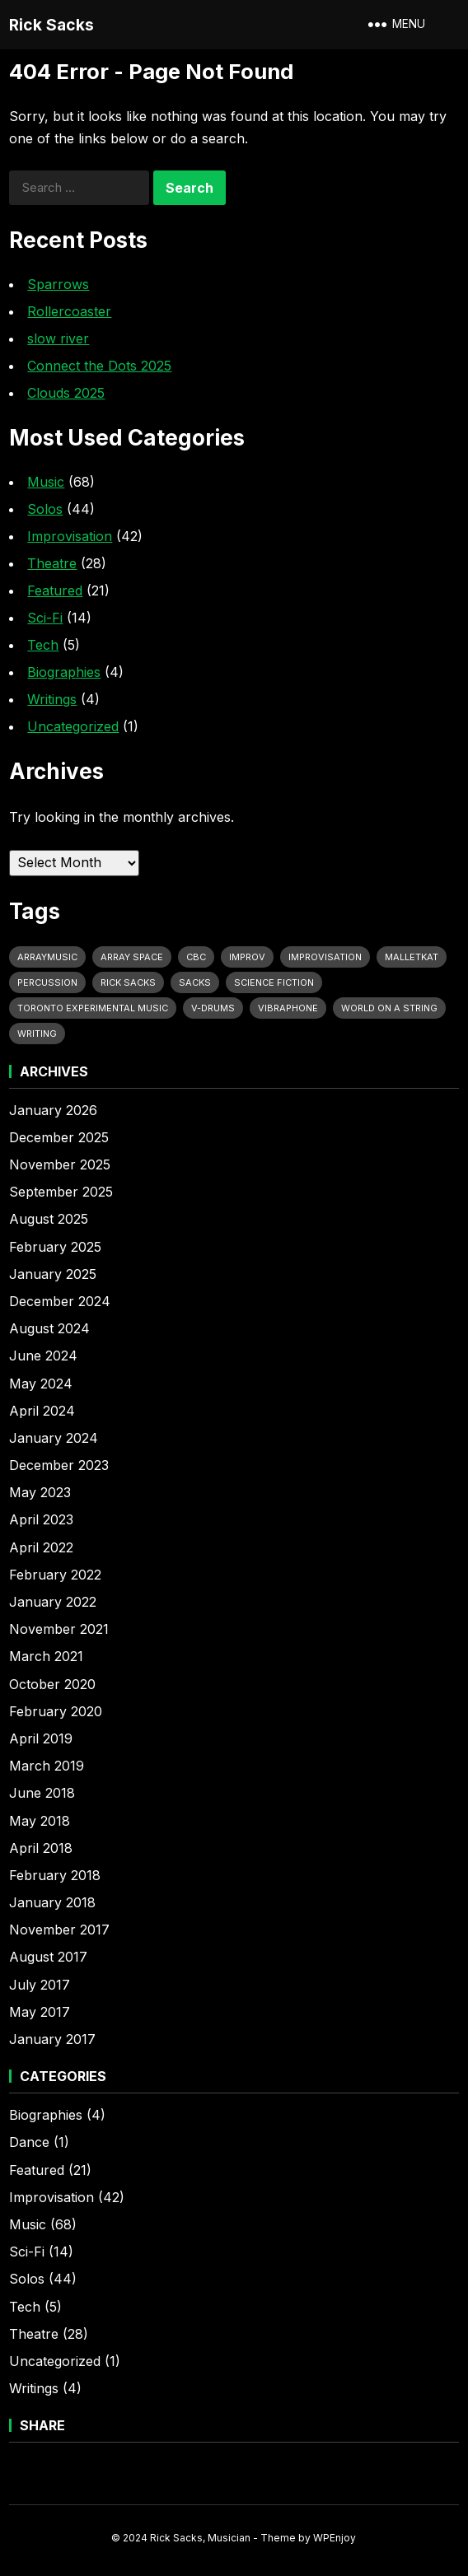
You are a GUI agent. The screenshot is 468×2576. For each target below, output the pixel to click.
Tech (42, 645)
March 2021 (46, 1656)
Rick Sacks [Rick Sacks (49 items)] (128, 982)
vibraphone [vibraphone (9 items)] (288, 1008)
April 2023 (41, 1519)
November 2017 (59, 1929)
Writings (52, 699)
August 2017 (48, 1956)
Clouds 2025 (66, 393)
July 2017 (39, 1984)
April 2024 (42, 1410)
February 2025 (55, 1247)
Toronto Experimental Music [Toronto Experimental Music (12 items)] (92, 1008)
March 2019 (46, 1765)
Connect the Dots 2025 (99, 365)
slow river (58, 338)
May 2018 (39, 1821)
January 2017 (52, 2039)
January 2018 (52, 1902)
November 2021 (59, 1629)
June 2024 (43, 1355)
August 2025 (48, 1219)
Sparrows (58, 284)
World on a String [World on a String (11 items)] (389, 1008)
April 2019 (41, 1738)
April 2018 (41, 1848)
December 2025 (59, 1137)
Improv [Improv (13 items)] (247, 957)
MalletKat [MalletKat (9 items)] (411, 957)
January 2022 (52, 1602)
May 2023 (40, 1492)
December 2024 (59, 1301)
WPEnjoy (334, 2538)
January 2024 (53, 1438)
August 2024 (49, 1328)
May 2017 (39, 2012)
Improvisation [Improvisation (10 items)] (325, 957)
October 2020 (52, 1684)
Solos (45, 509)
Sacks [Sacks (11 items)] (195, 982)
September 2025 (61, 1191)
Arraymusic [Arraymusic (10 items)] (47, 957)
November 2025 (59, 1164)
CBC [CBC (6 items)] (196, 957)
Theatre (52, 563)
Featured (54, 590)
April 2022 (41, 1547)
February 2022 (55, 1574)
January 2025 (52, 1274)
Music (45, 482)
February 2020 (55, 1711)
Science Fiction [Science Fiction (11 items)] (274, 982)
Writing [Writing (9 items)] (37, 1033)
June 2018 (42, 1793)
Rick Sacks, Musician (200, 2538)
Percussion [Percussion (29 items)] (47, 982)
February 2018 (55, 1875)
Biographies (64, 672)
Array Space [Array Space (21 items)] (132, 957)
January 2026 (53, 1110)
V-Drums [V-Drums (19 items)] (213, 1008)
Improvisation (69, 536)
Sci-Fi (45, 617)
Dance (29, 2142)
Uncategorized (73, 726)
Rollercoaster (69, 311)
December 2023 (59, 1465)
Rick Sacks (51, 25)
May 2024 (41, 1383)
